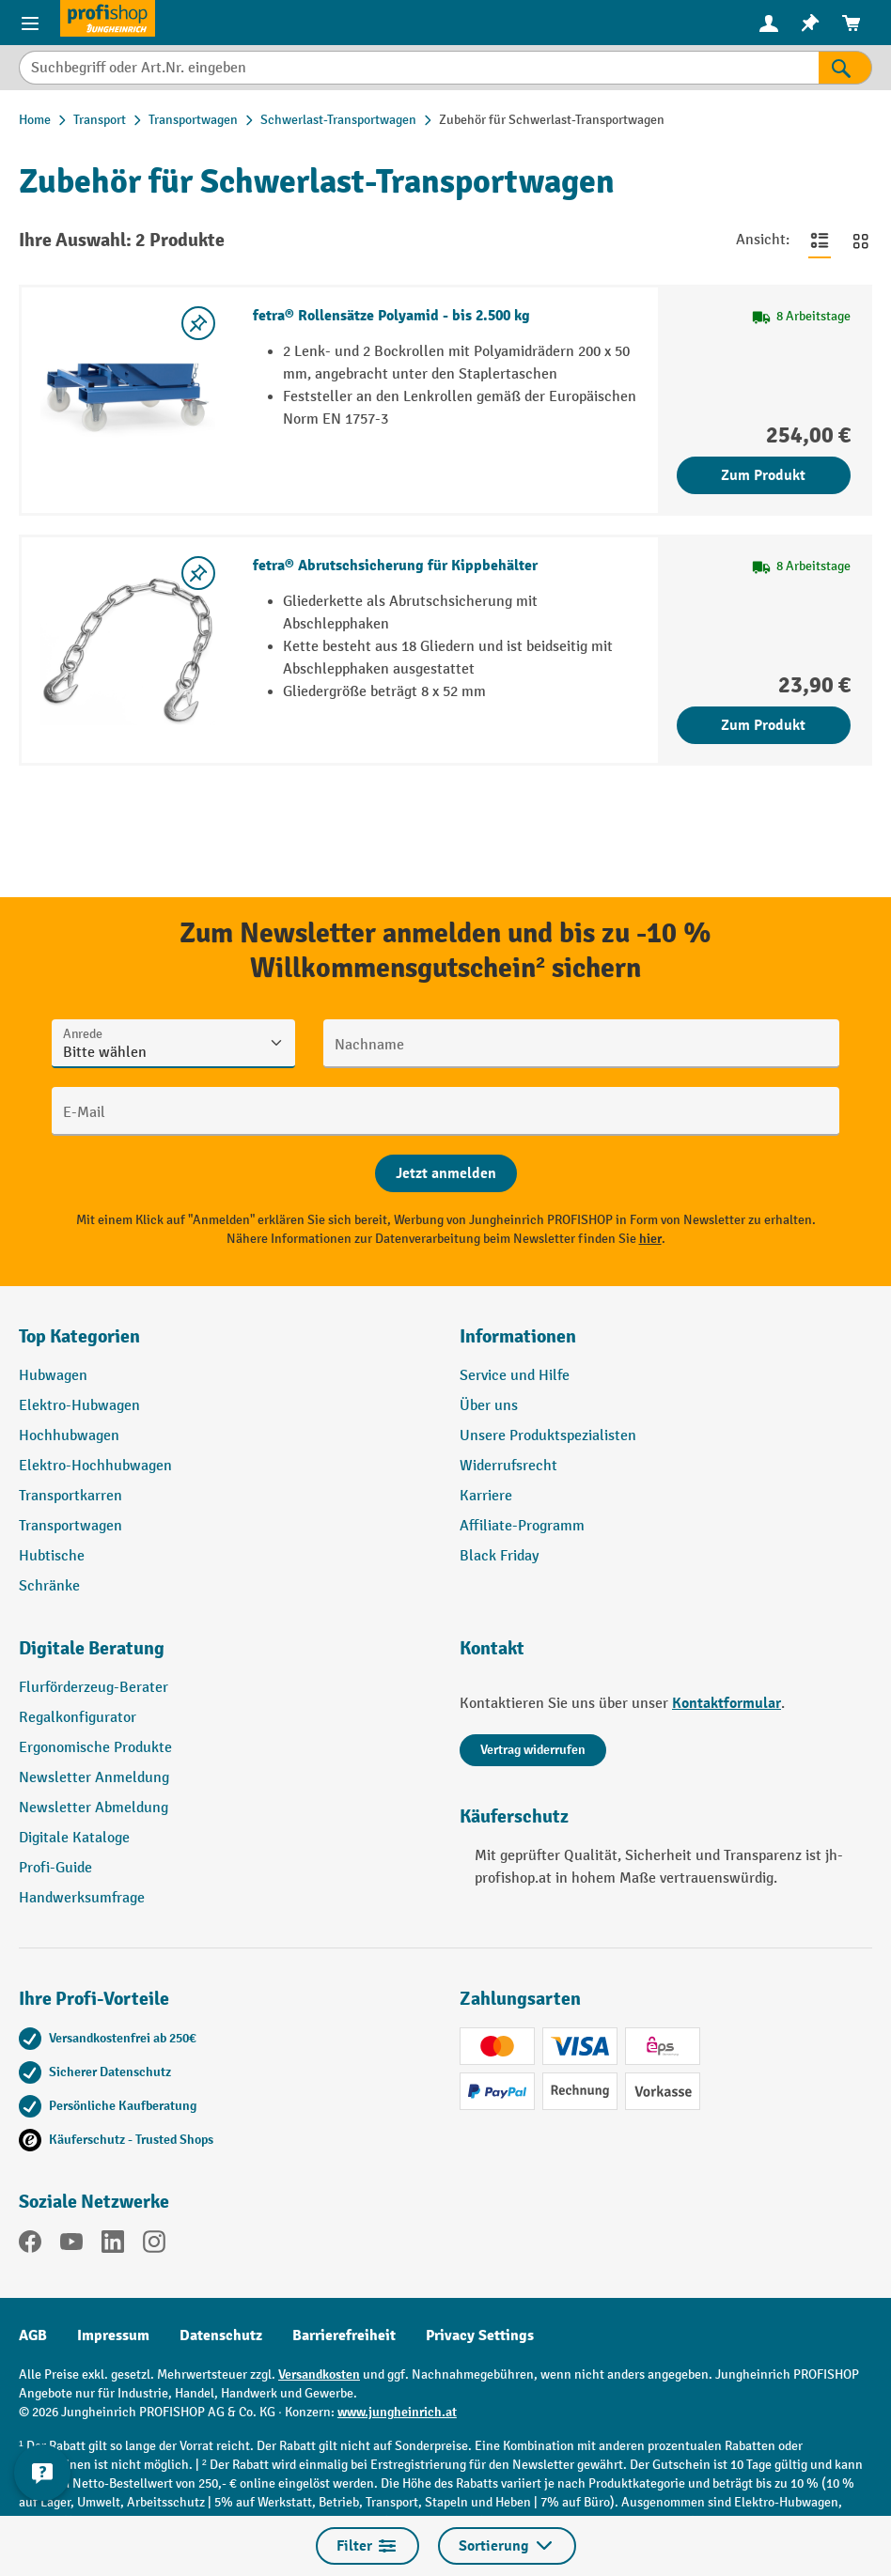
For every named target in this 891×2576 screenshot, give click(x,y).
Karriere (486, 1496)
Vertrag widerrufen (533, 1750)
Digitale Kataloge (74, 1838)
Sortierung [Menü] (507, 2546)
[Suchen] (845, 68)
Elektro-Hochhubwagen (95, 1466)
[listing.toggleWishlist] (198, 323)
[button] (225, 1656)
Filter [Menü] (367, 2546)
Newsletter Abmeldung (93, 1808)
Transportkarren (70, 1496)
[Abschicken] (446, 1173)
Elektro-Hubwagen (79, 1406)
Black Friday (499, 1556)
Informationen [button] (518, 1336)
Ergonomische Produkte (95, 1748)
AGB (33, 2335)
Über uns (489, 1406)
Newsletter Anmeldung (94, 1778)
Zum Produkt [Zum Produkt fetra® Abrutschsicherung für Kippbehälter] (763, 725)
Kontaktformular (726, 1703)
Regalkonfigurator (77, 1718)
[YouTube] (71, 2245)
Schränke (49, 1586)
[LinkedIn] (113, 2245)
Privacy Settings (480, 2335)
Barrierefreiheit (344, 2335)
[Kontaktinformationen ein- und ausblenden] (42, 2472)
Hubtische (52, 1556)
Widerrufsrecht (508, 1466)
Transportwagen (70, 1526)
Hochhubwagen (69, 1436)
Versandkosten (319, 2374)
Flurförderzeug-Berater (93, 1688)
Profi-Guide (55, 1868)
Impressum (113, 2335)
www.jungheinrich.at (397, 2412)
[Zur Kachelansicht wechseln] (861, 240)
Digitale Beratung (91, 1648)
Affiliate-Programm (522, 1526)
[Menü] (30, 22)
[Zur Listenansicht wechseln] (819, 240)
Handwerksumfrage (82, 1898)
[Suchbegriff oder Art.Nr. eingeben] (419, 68)
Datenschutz (221, 2335)
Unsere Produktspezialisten (548, 1436)
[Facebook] (30, 2245)
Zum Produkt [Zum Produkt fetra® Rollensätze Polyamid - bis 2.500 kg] (763, 475)
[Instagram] (154, 2245)
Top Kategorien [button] (79, 1336)
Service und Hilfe (515, 1376)
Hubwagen (53, 1376)
